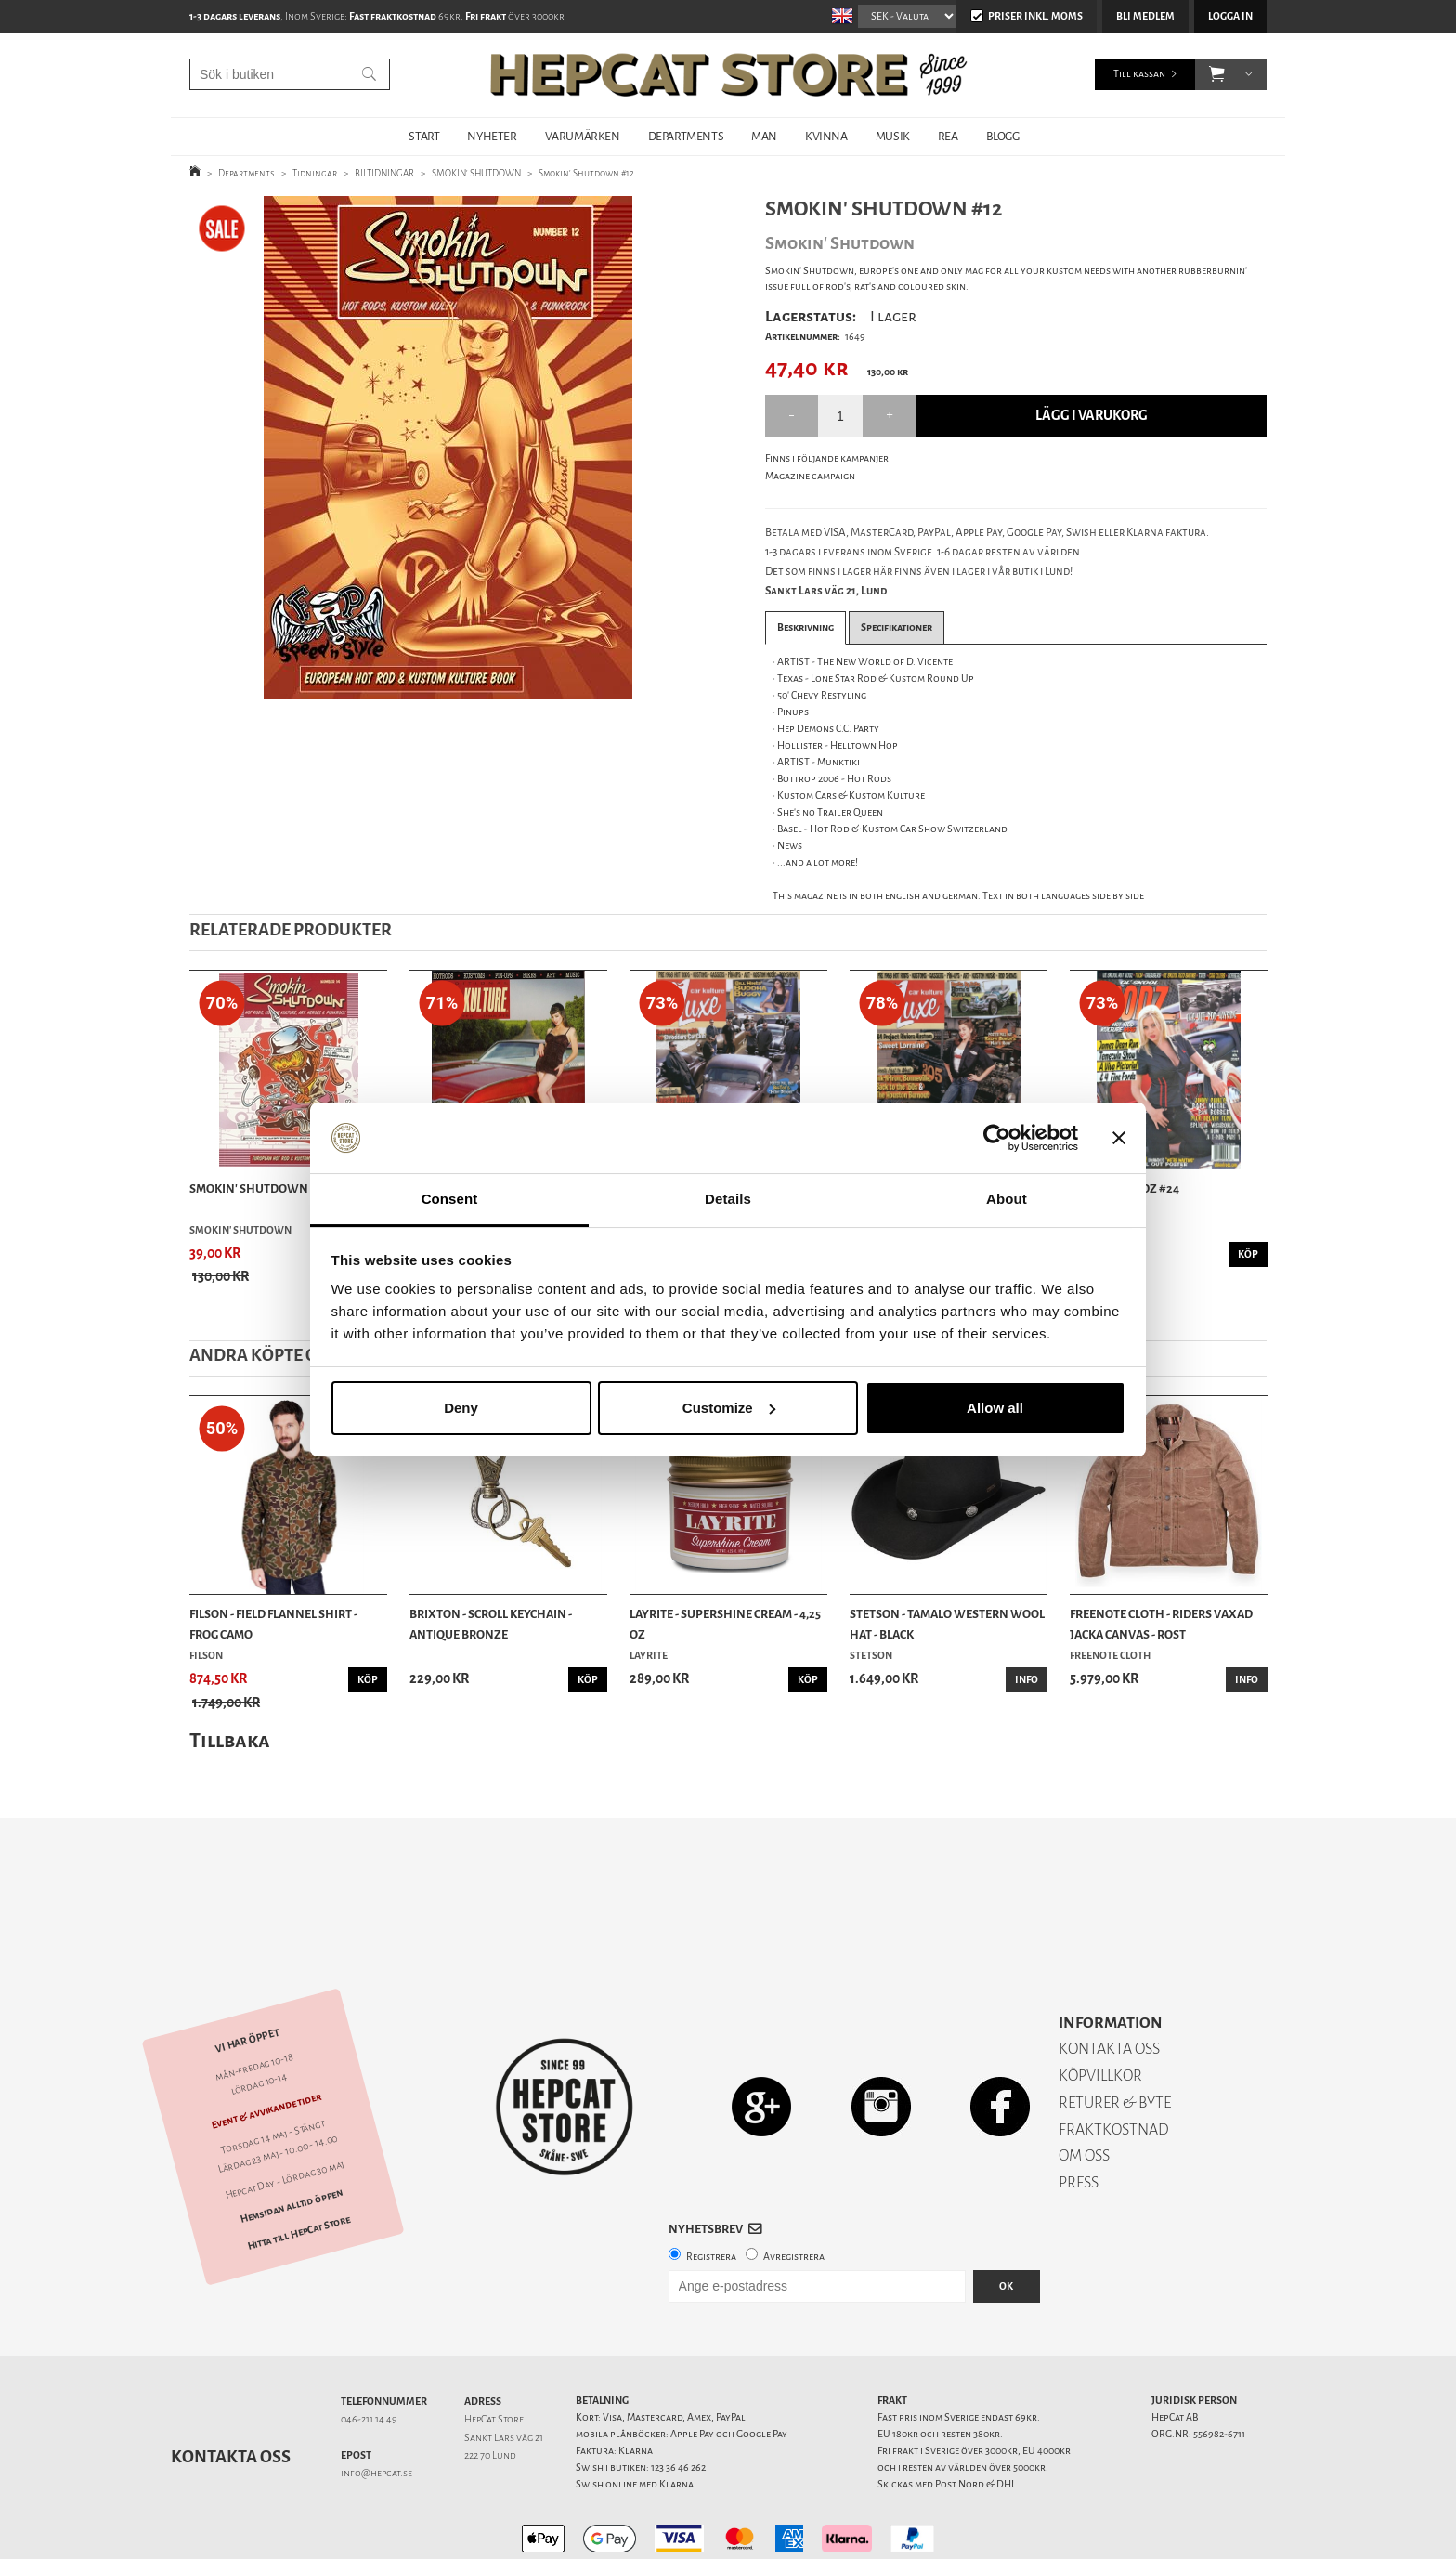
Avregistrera (794, 2192)
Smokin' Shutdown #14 (259, 1188)
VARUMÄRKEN (582, 136)
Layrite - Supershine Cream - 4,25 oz (725, 1624)
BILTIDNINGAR (384, 173)
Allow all (995, 1408)
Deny (461, 1408)
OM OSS (1084, 2090)
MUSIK (893, 136)
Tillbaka (229, 1740)
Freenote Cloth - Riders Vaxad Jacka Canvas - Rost (1161, 1624)
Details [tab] (728, 1199)
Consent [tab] (450, 1199)
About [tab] (1006, 1199)
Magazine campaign (810, 476)
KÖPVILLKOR (1100, 2010)
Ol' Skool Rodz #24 (1124, 1188)
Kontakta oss (231, 2392)
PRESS (1078, 2117)
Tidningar (314, 173)
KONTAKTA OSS (1109, 1983)
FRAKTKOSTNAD (1114, 2064)
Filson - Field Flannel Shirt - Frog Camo (273, 1624)
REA (948, 136)
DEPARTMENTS (686, 136)
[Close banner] (1118, 1137)
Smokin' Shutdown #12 (586, 173)
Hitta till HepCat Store (299, 2167)
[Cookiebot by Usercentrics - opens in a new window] (997, 1138)
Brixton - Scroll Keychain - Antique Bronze (491, 1624)
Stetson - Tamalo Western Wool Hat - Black (947, 1624)
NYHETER (491, 136)
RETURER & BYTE (1115, 2037)
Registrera (711, 2192)
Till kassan (1139, 74)
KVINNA (826, 136)
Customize (728, 1408)
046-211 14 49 (369, 2354)
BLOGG (1003, 136)
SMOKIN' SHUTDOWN (476, 173)
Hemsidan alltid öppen (291, 2141)
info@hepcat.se (376, 2408)
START (424, 136)
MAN (764, 136)
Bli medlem (1145, 16)
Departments (246, 173)
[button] (1217, 74)
